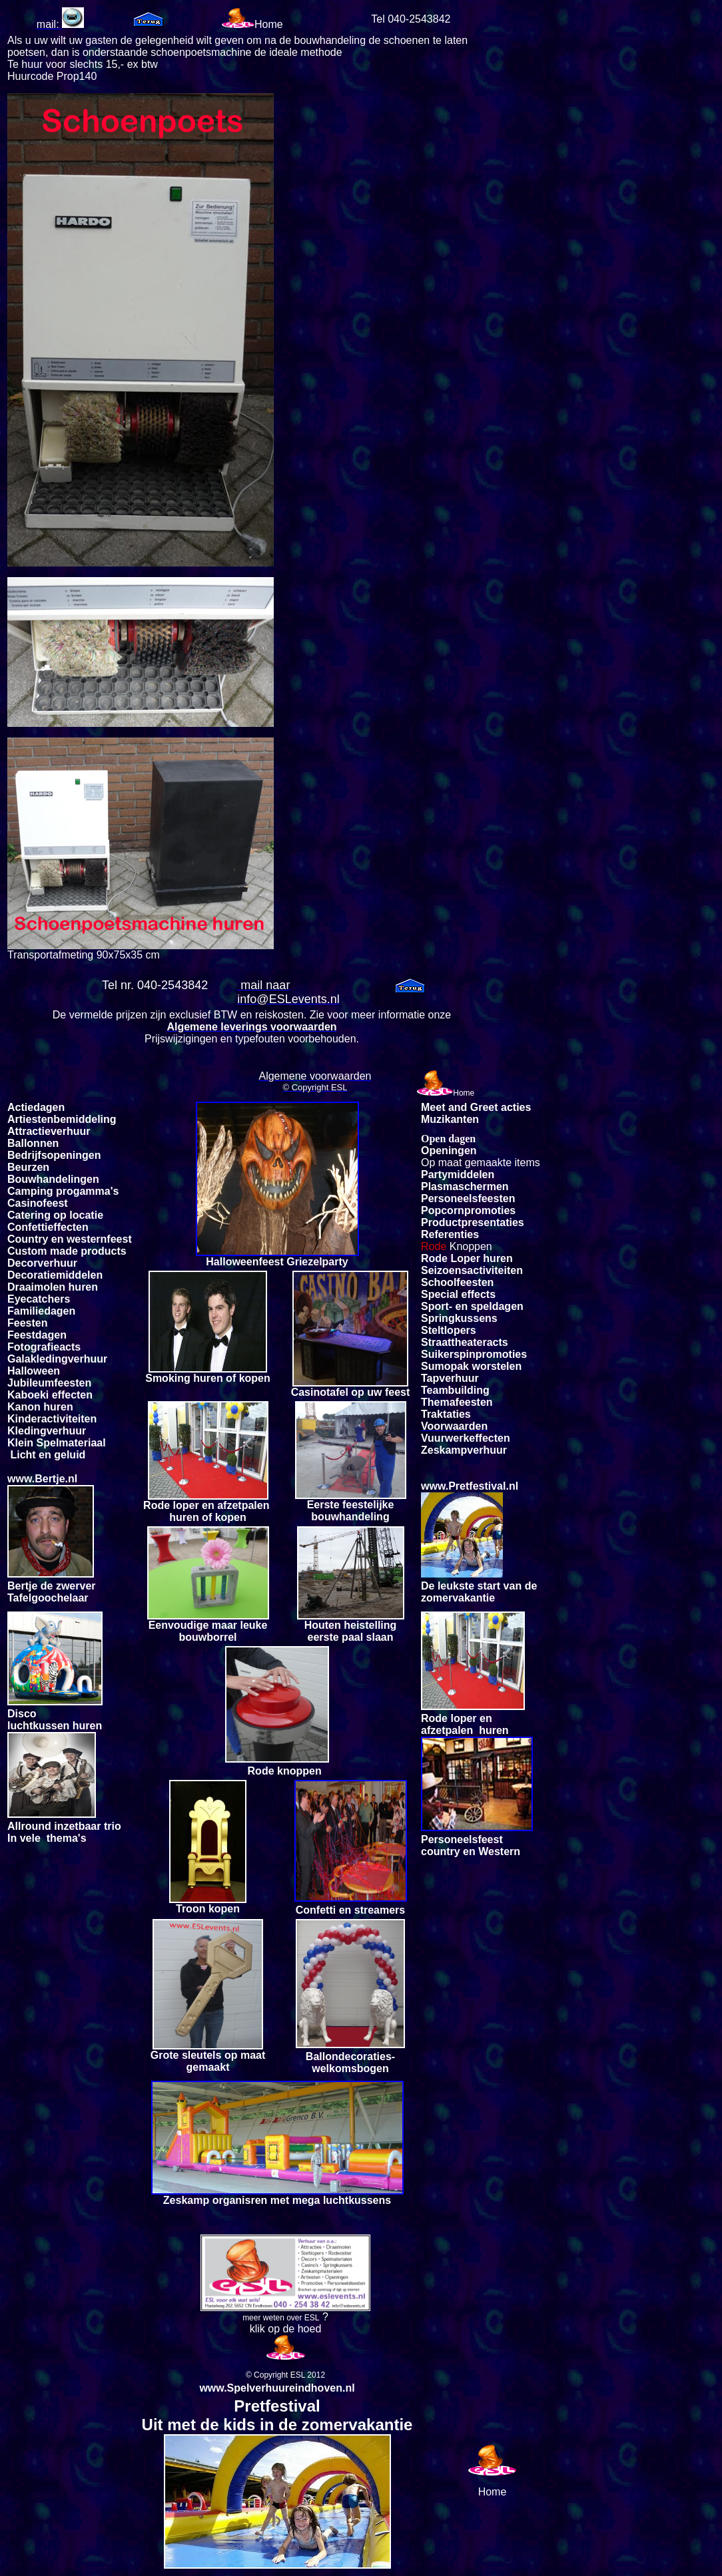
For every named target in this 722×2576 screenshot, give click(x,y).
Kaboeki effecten (50, 1394)
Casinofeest (37, 1203)
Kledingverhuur (46, 1430)
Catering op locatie (55, 1215)
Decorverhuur (42, 1263)
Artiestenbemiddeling (62, 1119)
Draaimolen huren (52, 1287)
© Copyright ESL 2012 (285, 2375)
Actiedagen (36, 1107)
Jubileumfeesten (49, 1383)
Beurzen (28, 1167)
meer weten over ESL (280, 2317)
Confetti (27, 1227)
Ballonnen (33, 1143)
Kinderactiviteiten (52, 1418)
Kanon (24, 1406)
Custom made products (67, 1251)
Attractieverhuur (48, 1131)
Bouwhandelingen (53, 1179)
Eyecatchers (38, 1299)
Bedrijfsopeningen (54, 1155)
